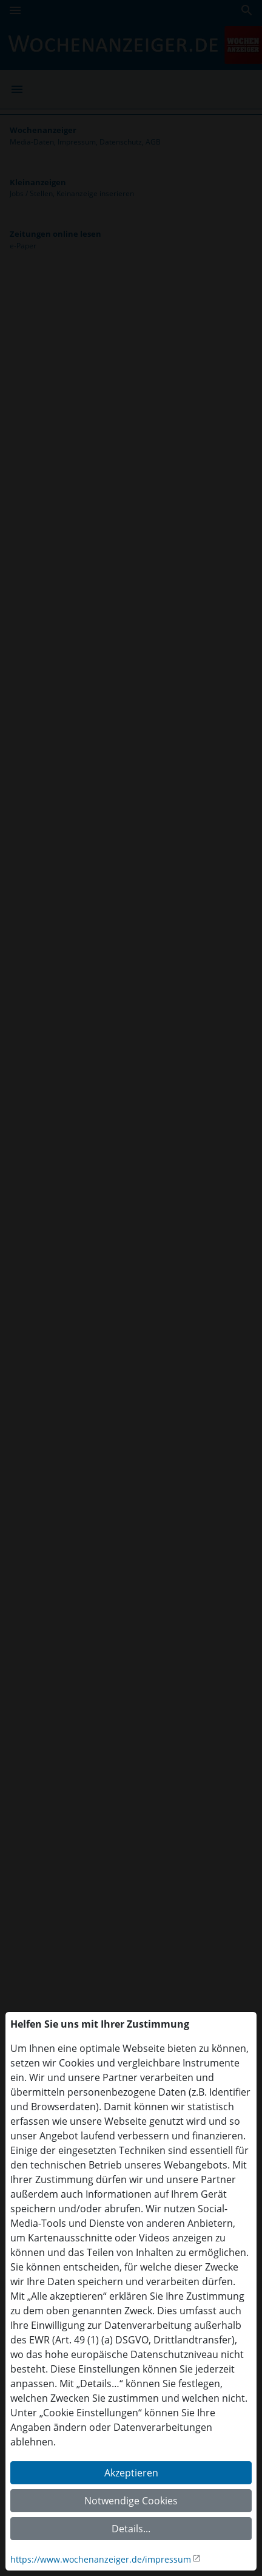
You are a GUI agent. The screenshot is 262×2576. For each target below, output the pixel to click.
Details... (131, 2528)
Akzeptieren (131, 2472)
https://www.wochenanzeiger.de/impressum (100, 2559)
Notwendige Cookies (131, 2500)
